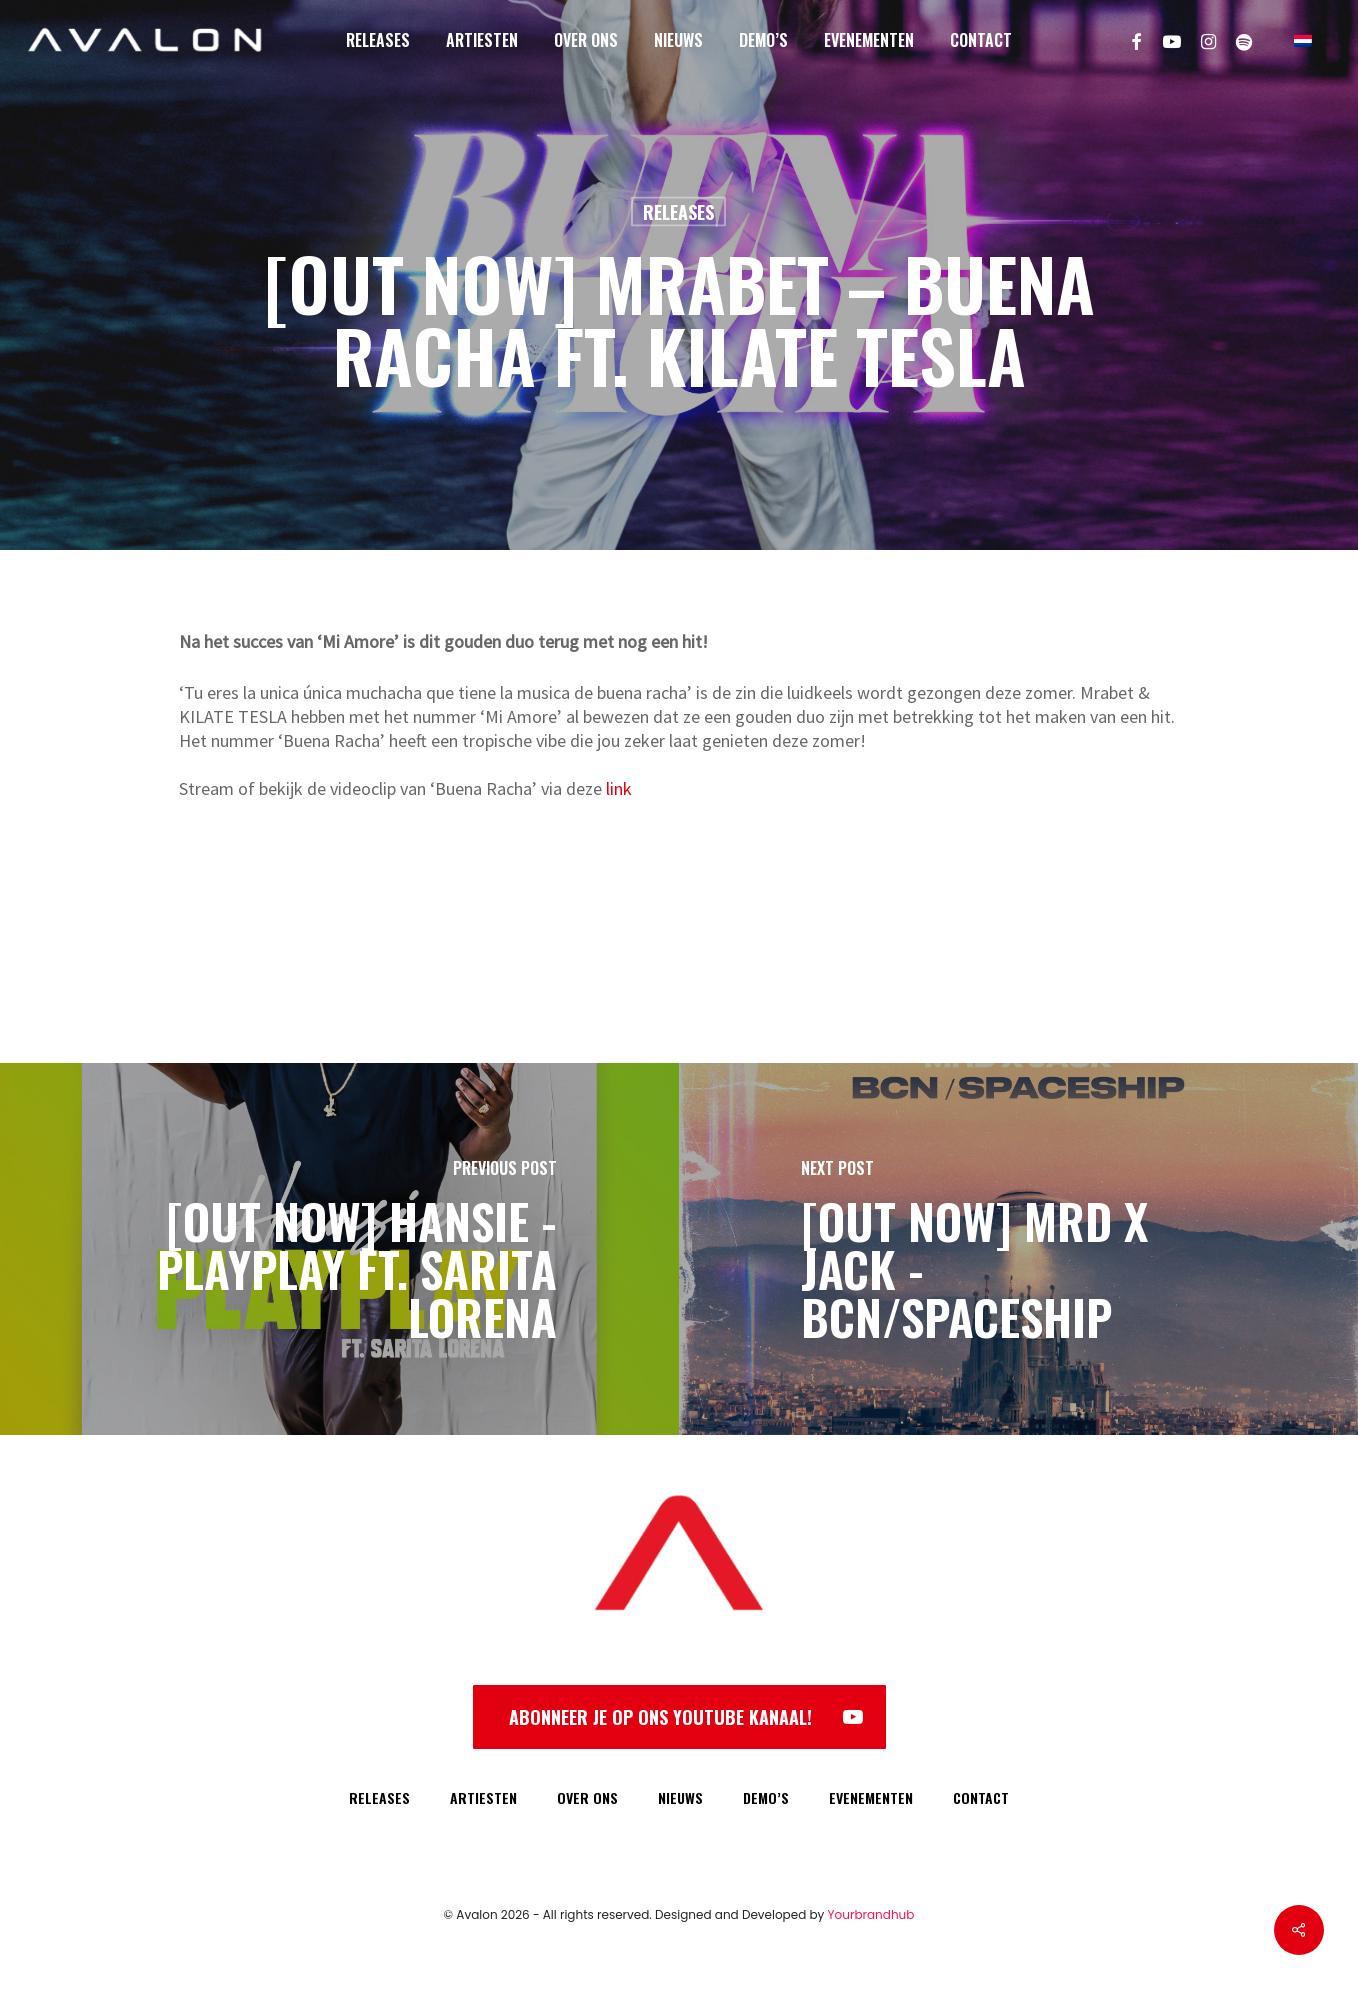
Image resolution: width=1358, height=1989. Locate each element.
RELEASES (379, 1797)
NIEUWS (680, 1797)
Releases (678, 212)
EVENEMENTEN (871, 1797)
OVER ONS (587, 1797)
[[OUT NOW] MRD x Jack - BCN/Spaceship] (1018, 1249)
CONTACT (981, 1797)
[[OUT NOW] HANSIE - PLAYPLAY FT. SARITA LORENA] (339, 1249)
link (619, 788)
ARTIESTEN (483, 1797)
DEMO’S (766, 1797)
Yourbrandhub (871, 1914)
